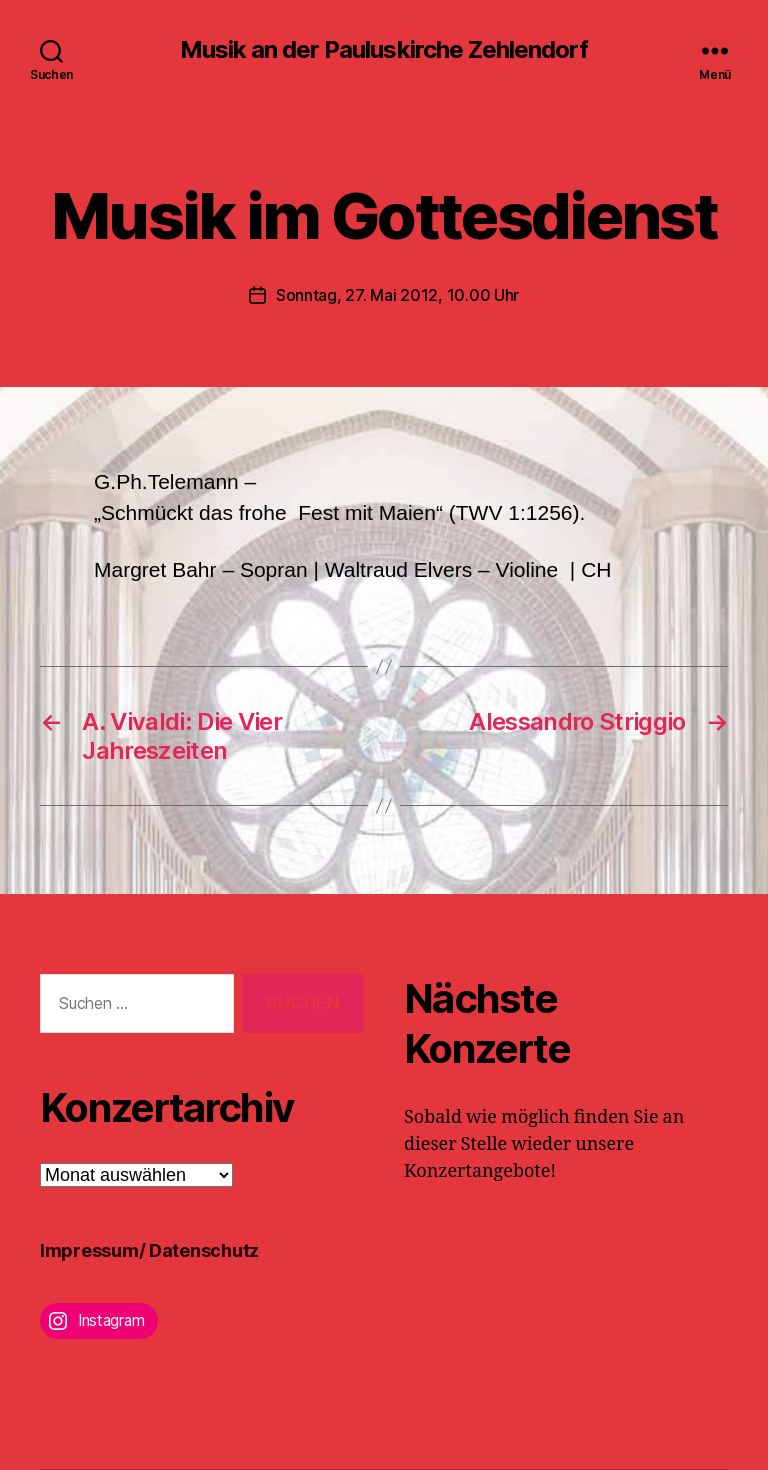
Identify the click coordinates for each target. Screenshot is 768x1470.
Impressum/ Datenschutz (149, 1250)
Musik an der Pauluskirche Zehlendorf (383, 50)
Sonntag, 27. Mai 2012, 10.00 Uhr (397, 295)
